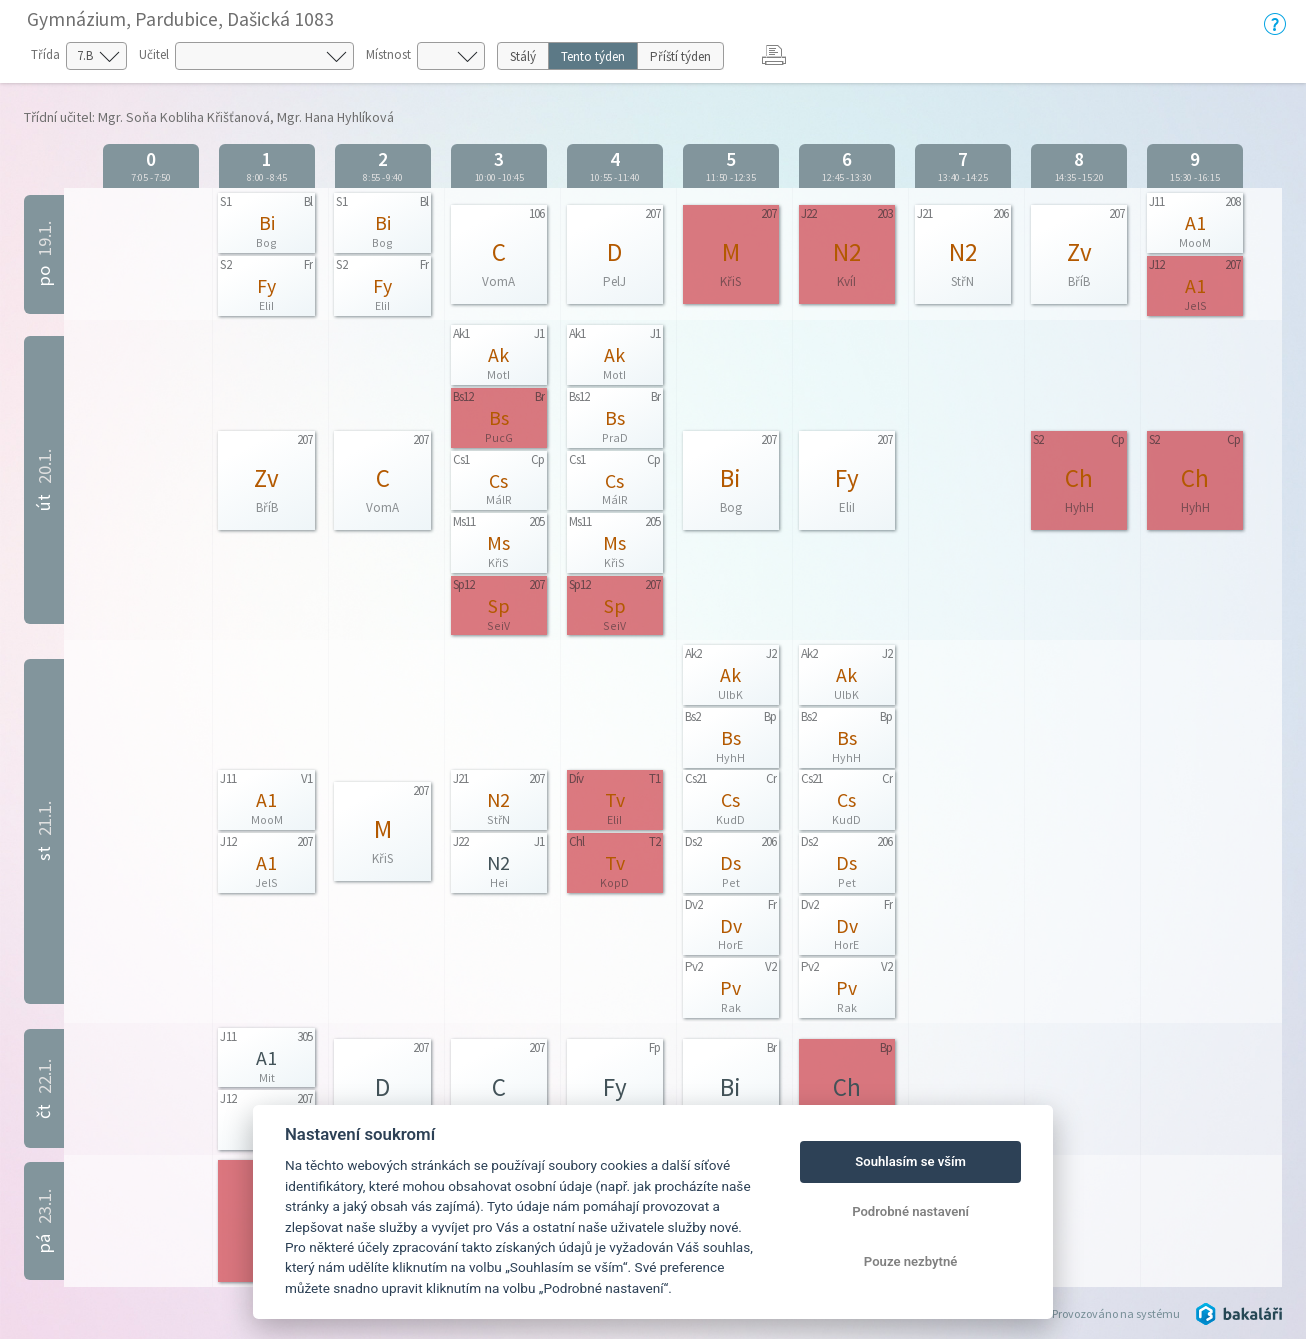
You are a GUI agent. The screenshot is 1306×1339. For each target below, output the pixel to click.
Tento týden (593, 56)
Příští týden (680, 56)
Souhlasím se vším (910, 1161)
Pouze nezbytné (911, 1261)
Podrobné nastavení (910, 1211)
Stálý (523, 56)
